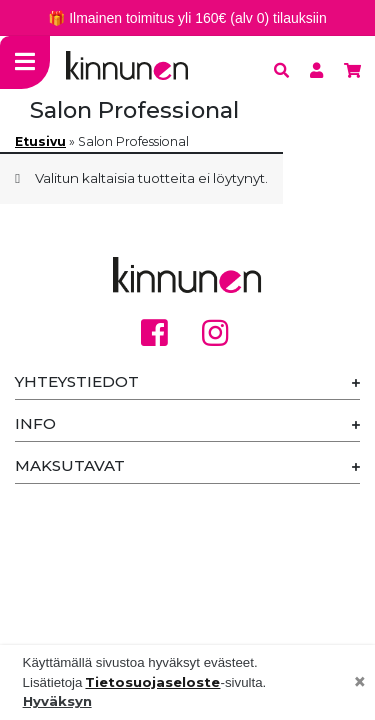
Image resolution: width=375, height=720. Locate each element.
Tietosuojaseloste (152, 682)
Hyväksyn (57, 701)
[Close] (360, 683)
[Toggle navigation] (25, 62)
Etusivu (40, 141)
